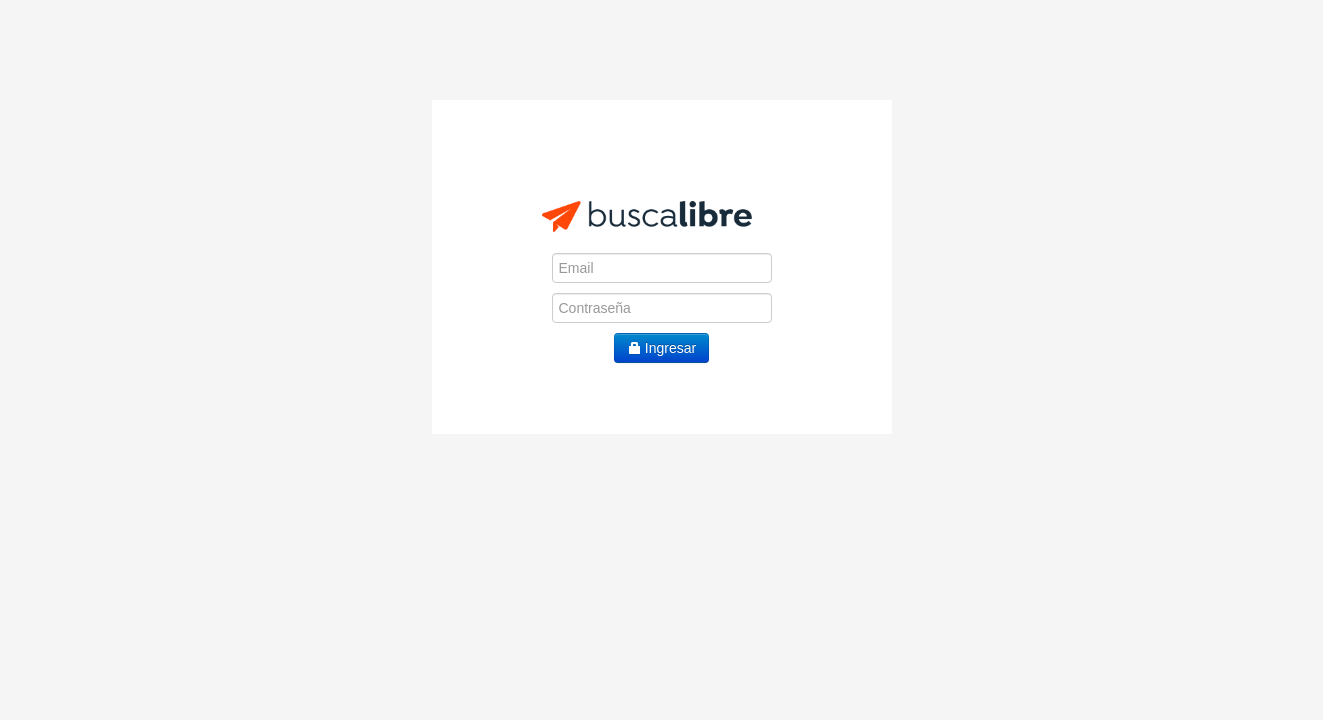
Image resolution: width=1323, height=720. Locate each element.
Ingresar (661, 348)
